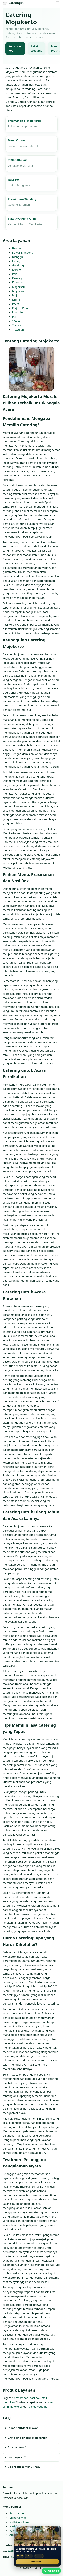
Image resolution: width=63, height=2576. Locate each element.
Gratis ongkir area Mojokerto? (27, 2438)
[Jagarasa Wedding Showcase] (37, 2536)
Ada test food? (17, 2447)
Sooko (16, 321)
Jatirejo (16, 270)
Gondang (18, 265)
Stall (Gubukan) (19, 2522)
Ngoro (16, 300)
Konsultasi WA (15, 48)
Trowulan (18, 329)
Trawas (16, 325)
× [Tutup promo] (57, 2529)
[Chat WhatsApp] (51, 2571)
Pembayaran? (17, 2457)
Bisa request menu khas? (24, 2467)
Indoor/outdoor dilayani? (24, 2428)
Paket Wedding (36, 48)
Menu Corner (17, 2518)
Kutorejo (17, 282)
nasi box (35, 2398)
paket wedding (38, 2406)
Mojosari (17, 295)
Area (12, 2535)
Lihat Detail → (37, 2562)
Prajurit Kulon (20, 308)
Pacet (15, 304)
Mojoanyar (19, 291)
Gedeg (16, 261)
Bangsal (17, 248)
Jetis (14, 274)
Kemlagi (17, 278)
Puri (14, 317)
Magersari (18, 287)
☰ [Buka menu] (57, 3)
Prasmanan (16, 2513)
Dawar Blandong (22, 252)
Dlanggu (17, 257)
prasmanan (21, 2398)
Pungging (18, 312)
